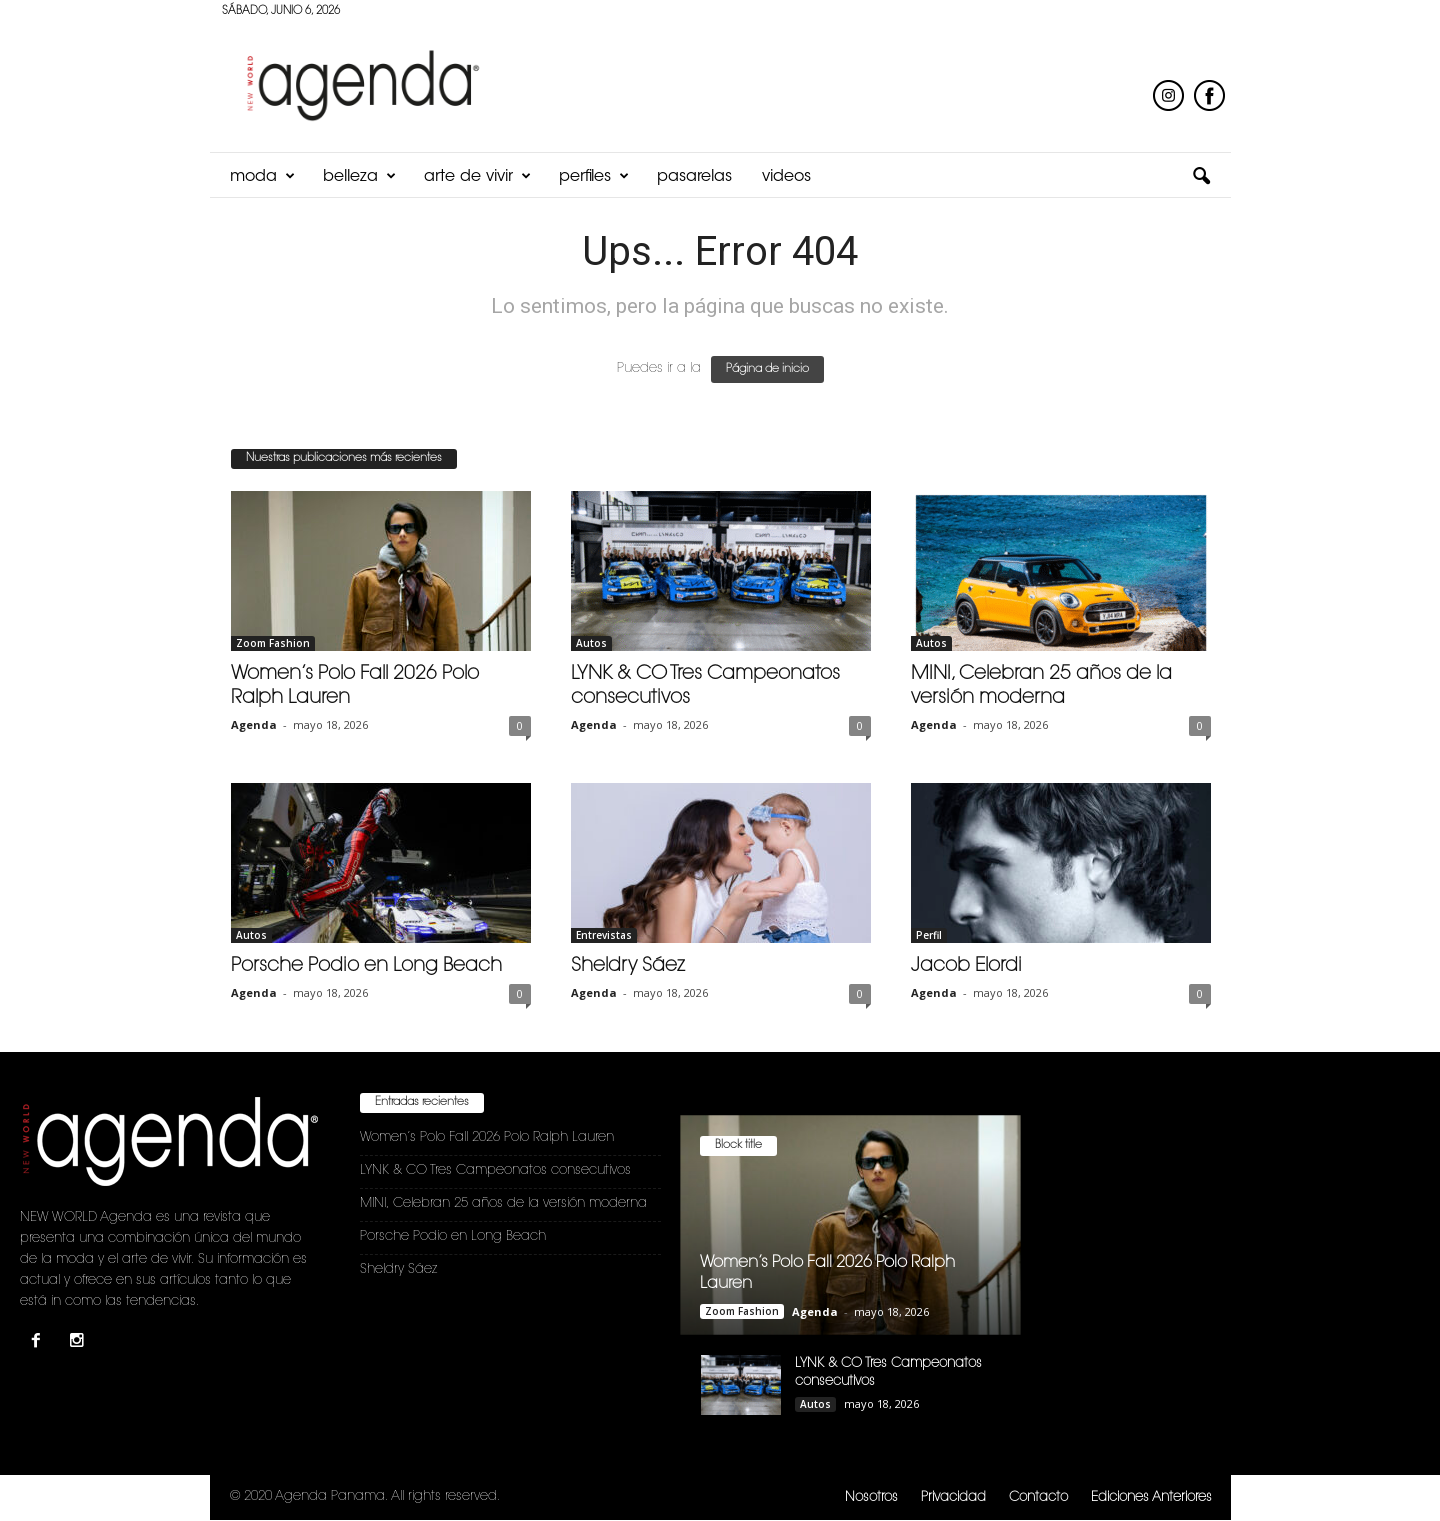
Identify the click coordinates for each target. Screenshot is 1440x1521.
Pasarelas (694, 177)
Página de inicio (767, 369)
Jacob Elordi (966, 966)
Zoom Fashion (273, 643)
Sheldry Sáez (628, 966)
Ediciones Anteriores (1151, 1497)
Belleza (359, 177)
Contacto (1038, 1497)
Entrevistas (604, 935)
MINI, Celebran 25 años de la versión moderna (503, 1203)
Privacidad (953, 1497)
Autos (591, 643)
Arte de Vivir (477, 177)
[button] (1201, 177)
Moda (262, 177)
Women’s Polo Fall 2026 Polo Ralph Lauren (487, 1137)
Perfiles (594, 177)
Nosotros (871, 1497)
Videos (786, 177)
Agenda (254, 724)
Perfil (929, 935)
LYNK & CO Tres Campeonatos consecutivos (495, 1170)
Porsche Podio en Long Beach (366, 966)
